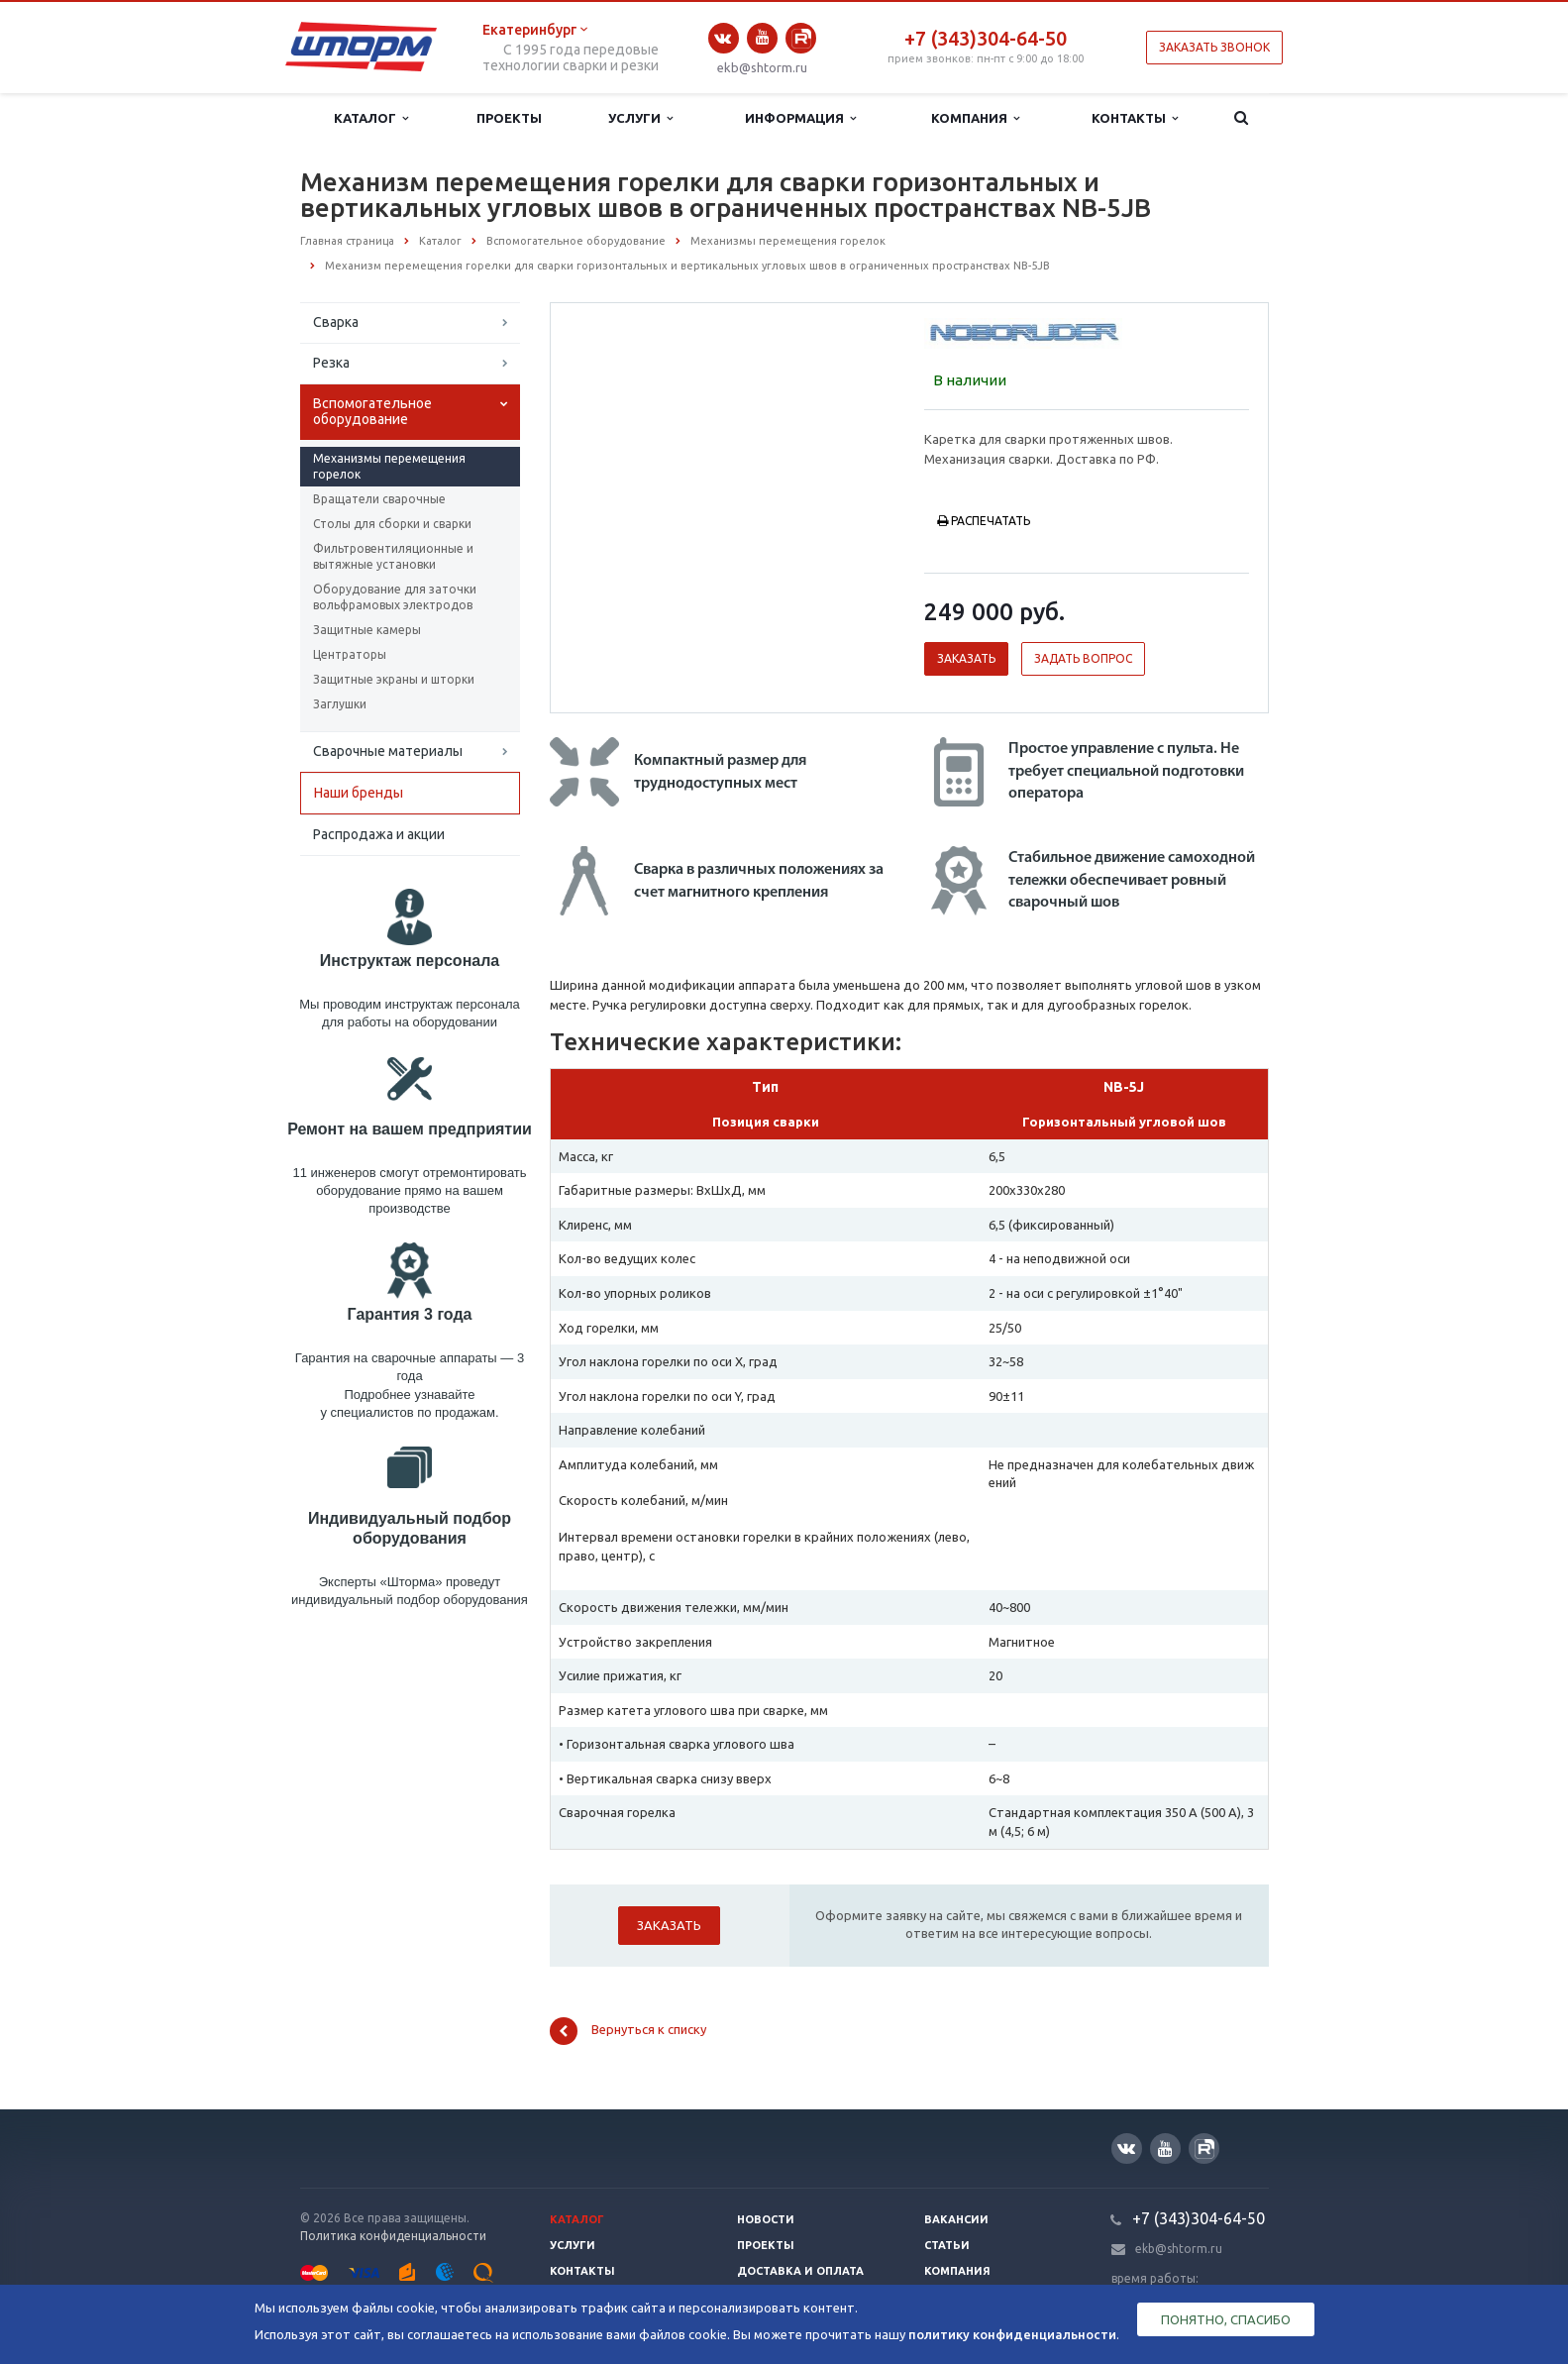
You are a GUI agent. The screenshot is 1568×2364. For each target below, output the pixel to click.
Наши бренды (358, 793)
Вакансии (956, 2219)
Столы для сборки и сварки (392, 523)
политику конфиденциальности (1012, 2334)
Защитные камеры (367, 629)
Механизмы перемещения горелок (389, 466)
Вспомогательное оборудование (372, 411)
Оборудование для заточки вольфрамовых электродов (394, 597)
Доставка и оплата (800, 2271)
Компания (975, 118)
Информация (800, 118)
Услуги (640, 118)
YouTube (762, 37)
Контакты (1135, 118)
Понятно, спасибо (1226, 2319)
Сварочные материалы (388, 751)
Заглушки (339, 704)
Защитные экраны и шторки (393, 679)
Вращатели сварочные (379, 498)
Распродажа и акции (379, 834)
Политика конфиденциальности (393, 2235)
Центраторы (349, 654)
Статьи (947, 2245)
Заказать (966, 658)
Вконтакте (723, 38)
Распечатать (983, 520)
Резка (331, 363)
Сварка (336, 322)
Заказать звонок (1214, 47)
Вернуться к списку (628, 2031)
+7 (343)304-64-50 (985, 38)
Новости (765, 2219)
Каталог (371, 118)
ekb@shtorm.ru (762, 67)
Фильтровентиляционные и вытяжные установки (393, 556)
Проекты (509, 118)
